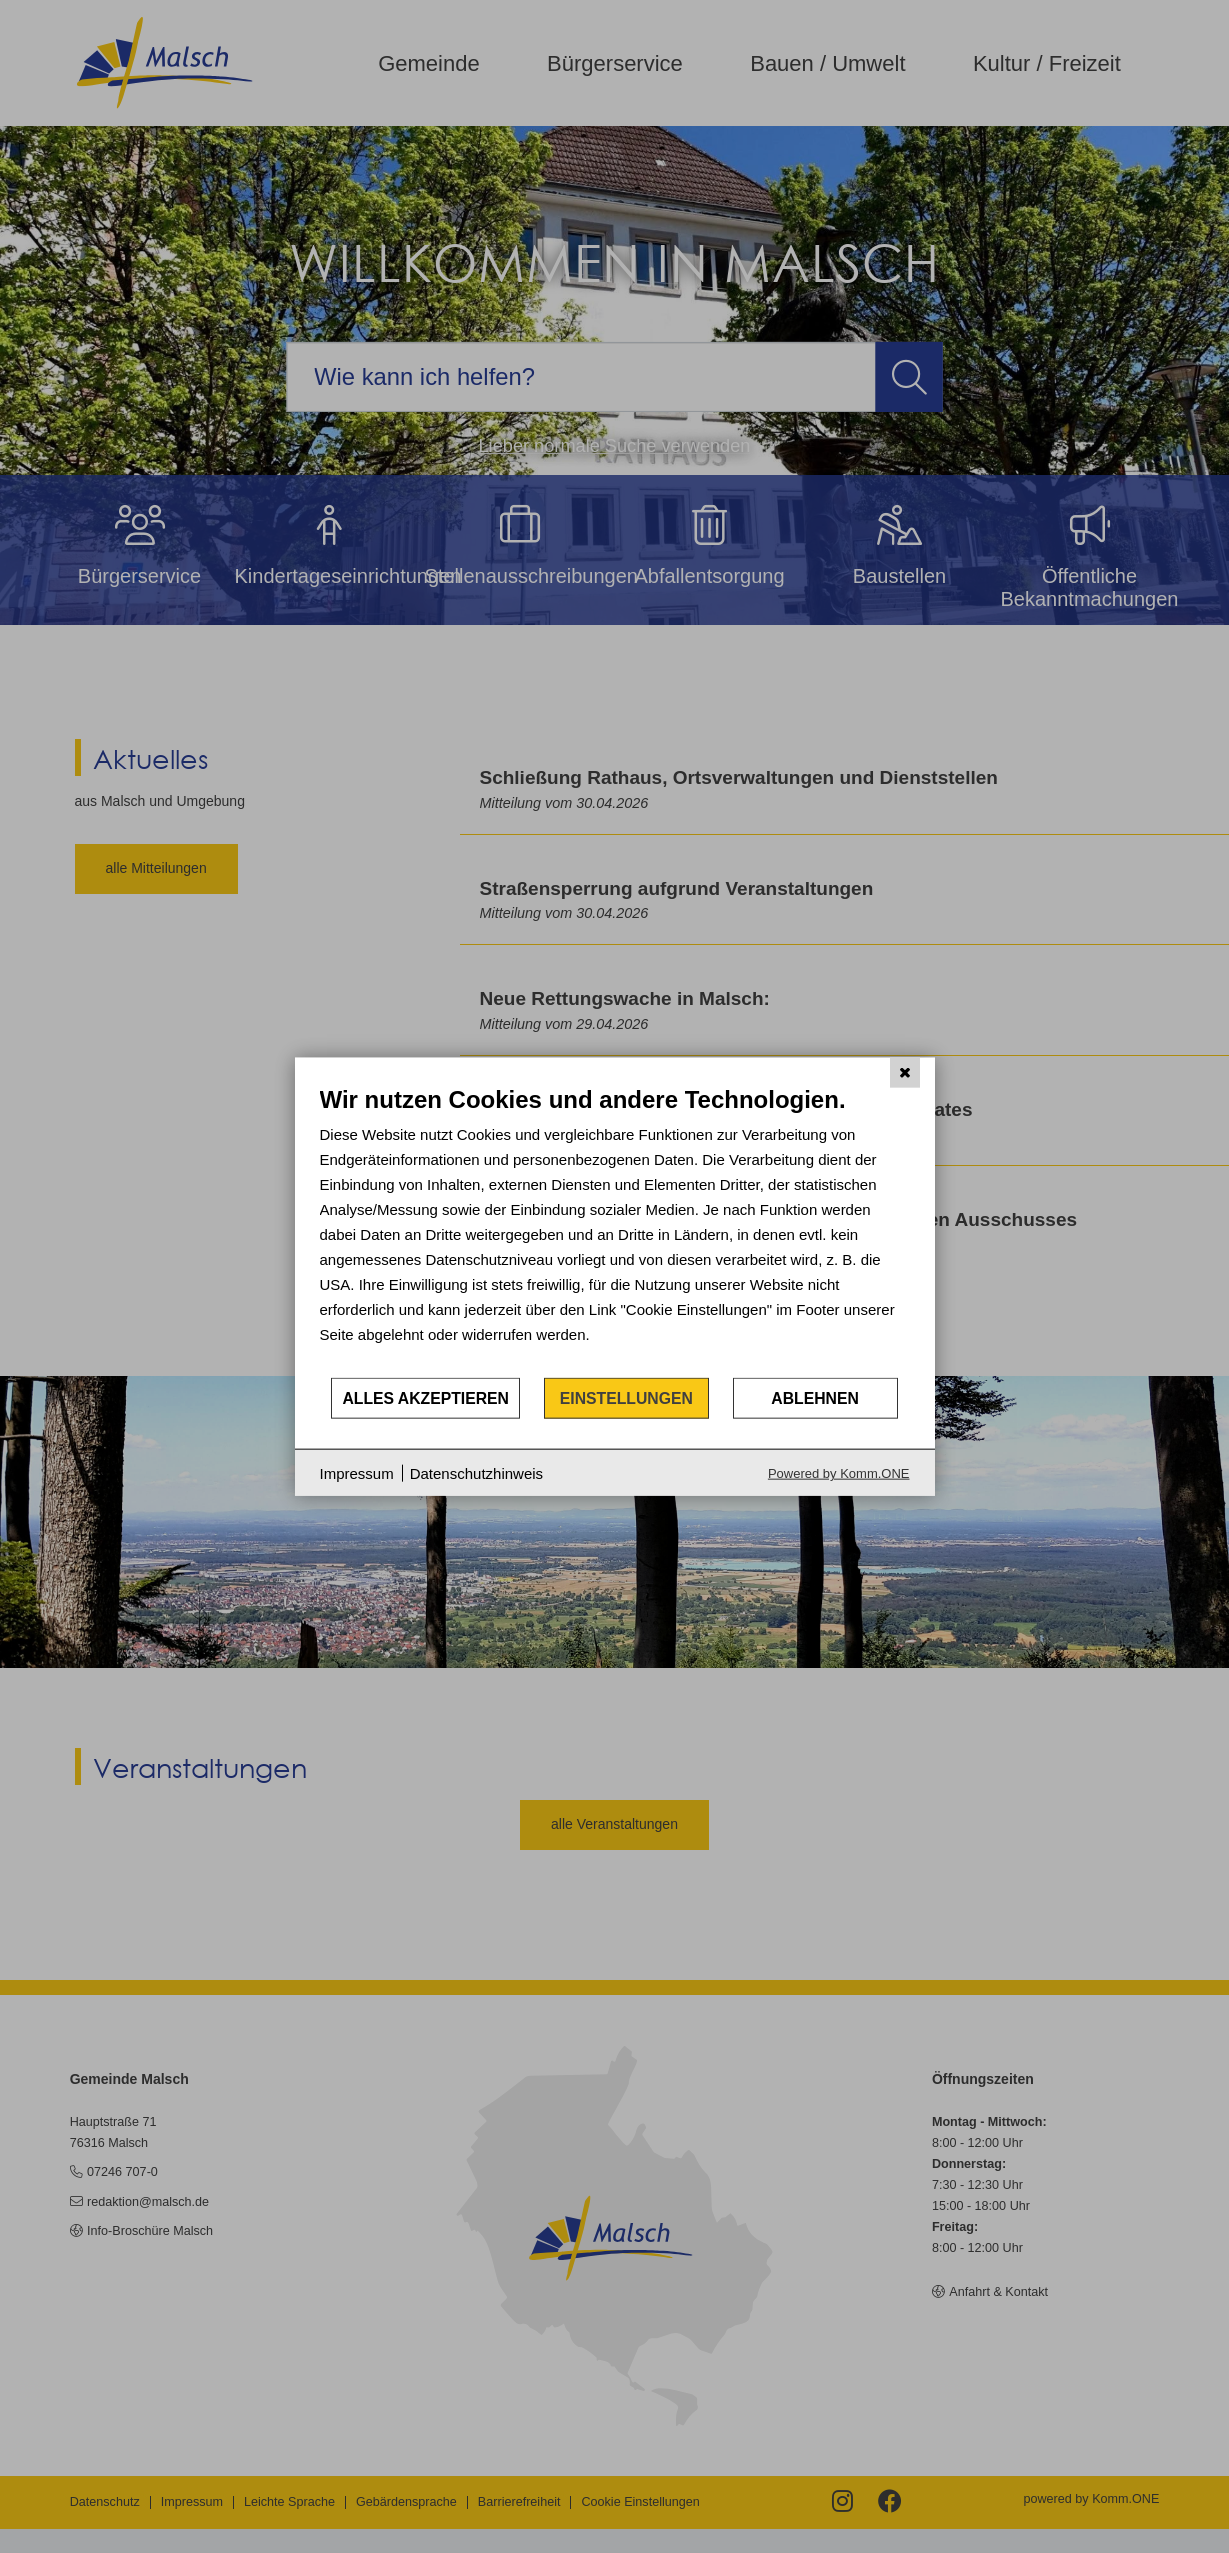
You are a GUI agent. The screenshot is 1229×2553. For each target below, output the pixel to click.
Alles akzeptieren (425, 1397)
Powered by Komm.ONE (839, 1473)
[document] (615, 1229)
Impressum (357, 1472)
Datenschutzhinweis (476, 1472)
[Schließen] (905, 1072)
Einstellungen (626, 1397)
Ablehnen (815, 1397)
